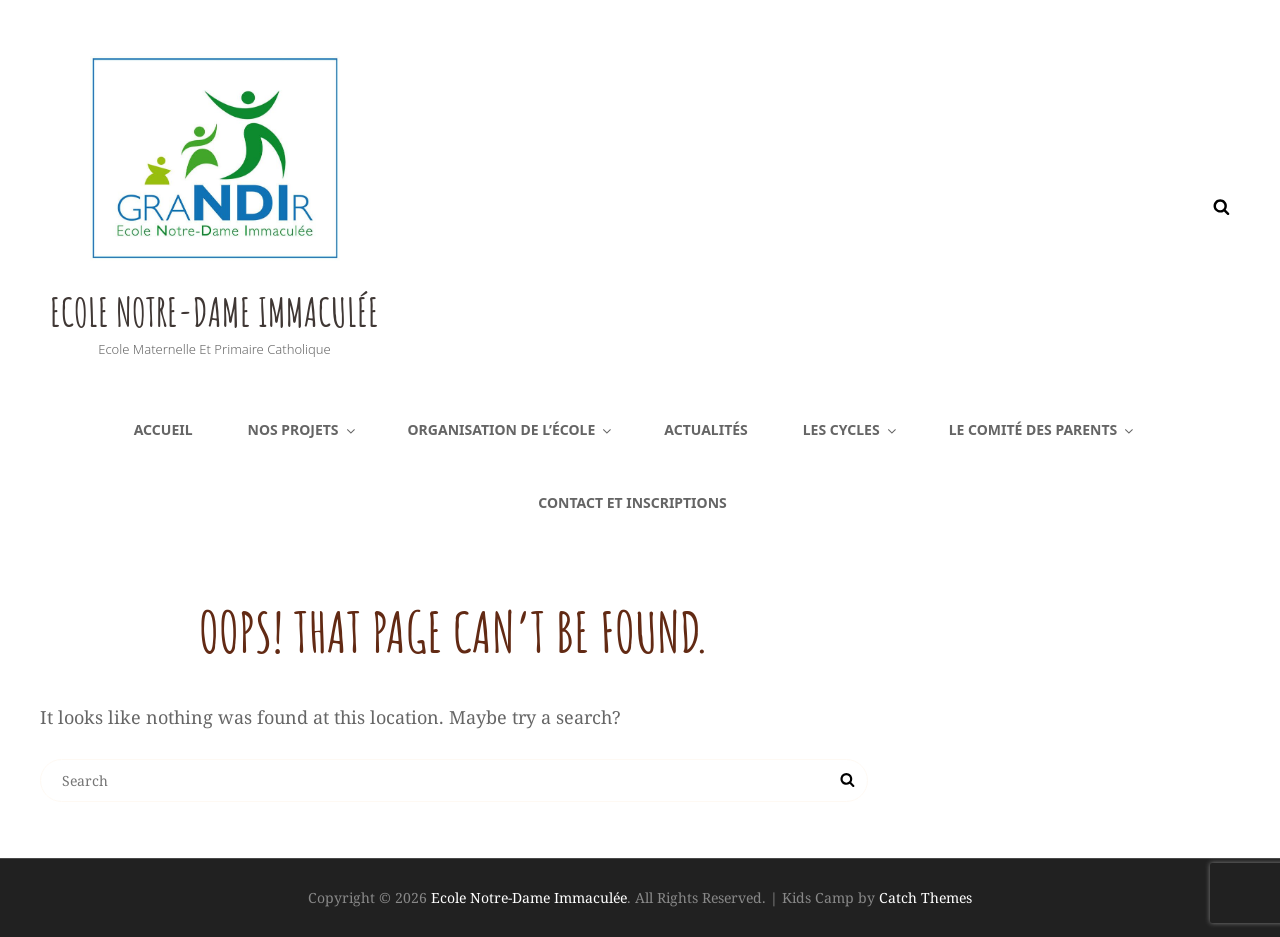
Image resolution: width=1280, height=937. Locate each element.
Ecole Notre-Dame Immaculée (343, 300)
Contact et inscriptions (632, 502)
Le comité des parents (1043, 429)
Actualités (706, 429)
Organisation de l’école (511, 429)
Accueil (163, 429)
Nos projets (303, 429)
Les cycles (851, 429)
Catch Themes (925, 897)
